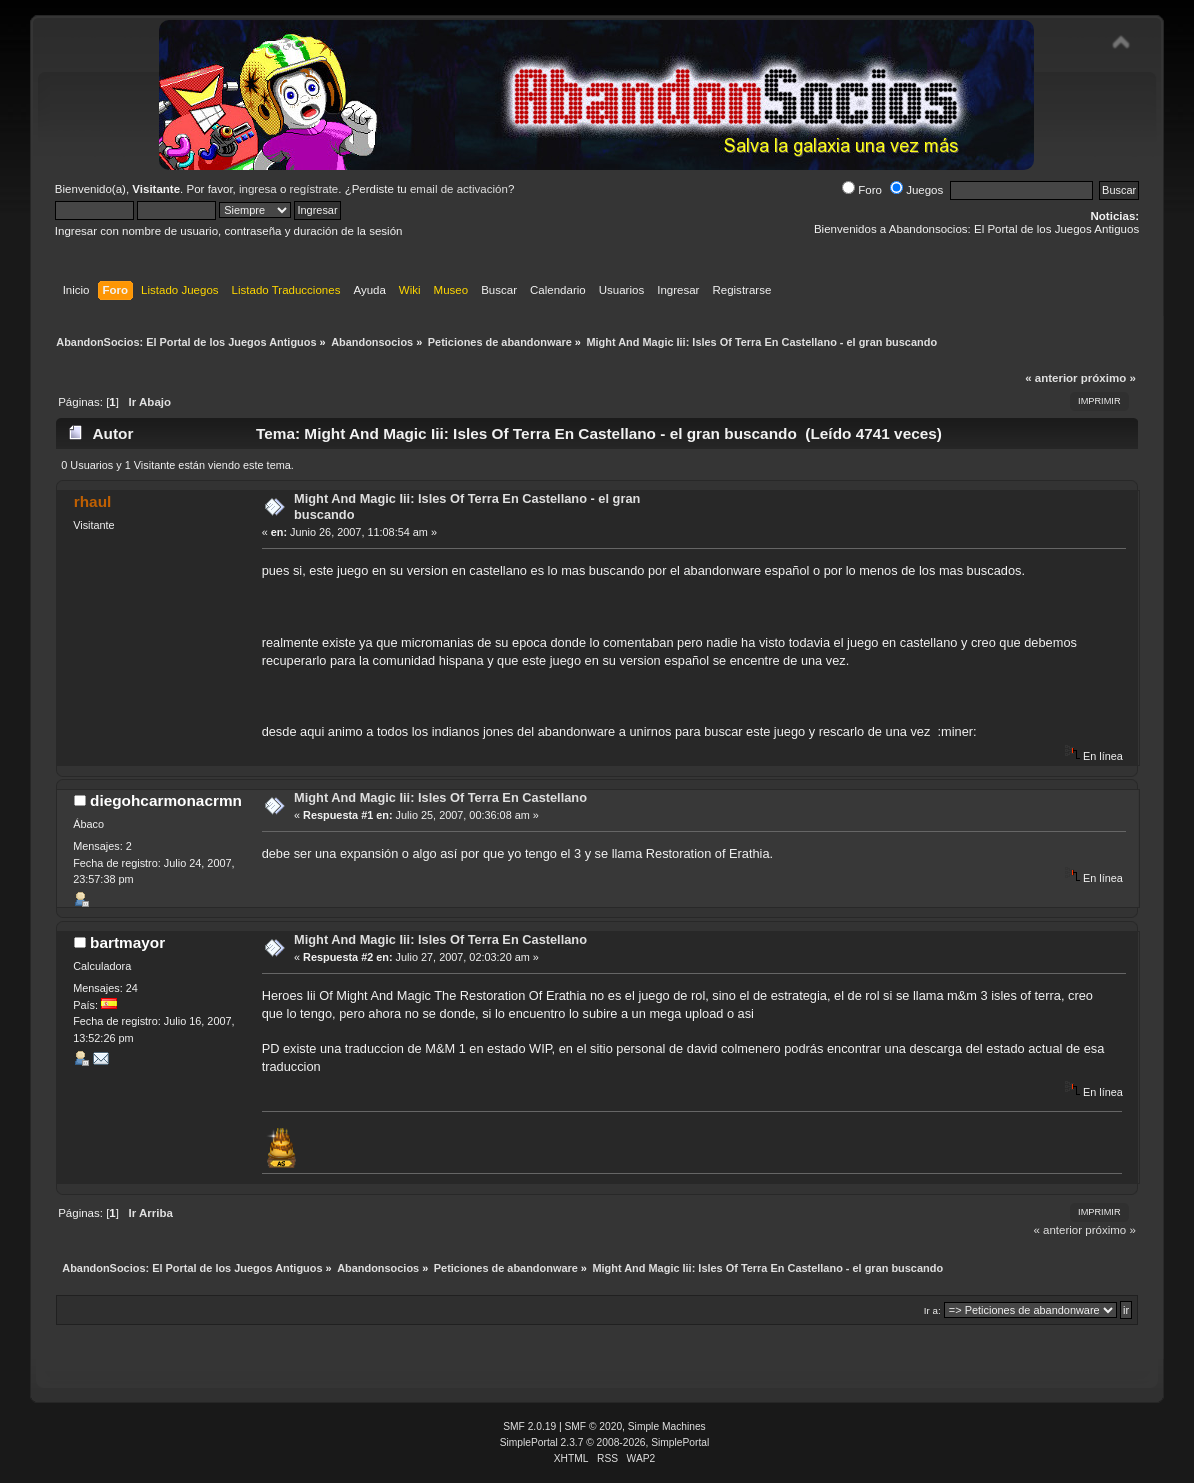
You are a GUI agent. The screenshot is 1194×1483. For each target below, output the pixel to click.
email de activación (459, 189)
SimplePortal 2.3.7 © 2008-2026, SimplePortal (605, 1442)
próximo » (1108, 378)
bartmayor (127, 942)
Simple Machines (667, 1426)
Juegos (916, 190)
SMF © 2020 (594, 1426)
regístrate (314, 189)
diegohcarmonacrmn (166, 800)
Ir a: (932, 1310)
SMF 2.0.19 (529, 1426)
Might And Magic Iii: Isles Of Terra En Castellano (440, 797)
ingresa (258, 189)
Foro (862, 190)
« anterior (1051, 378)
